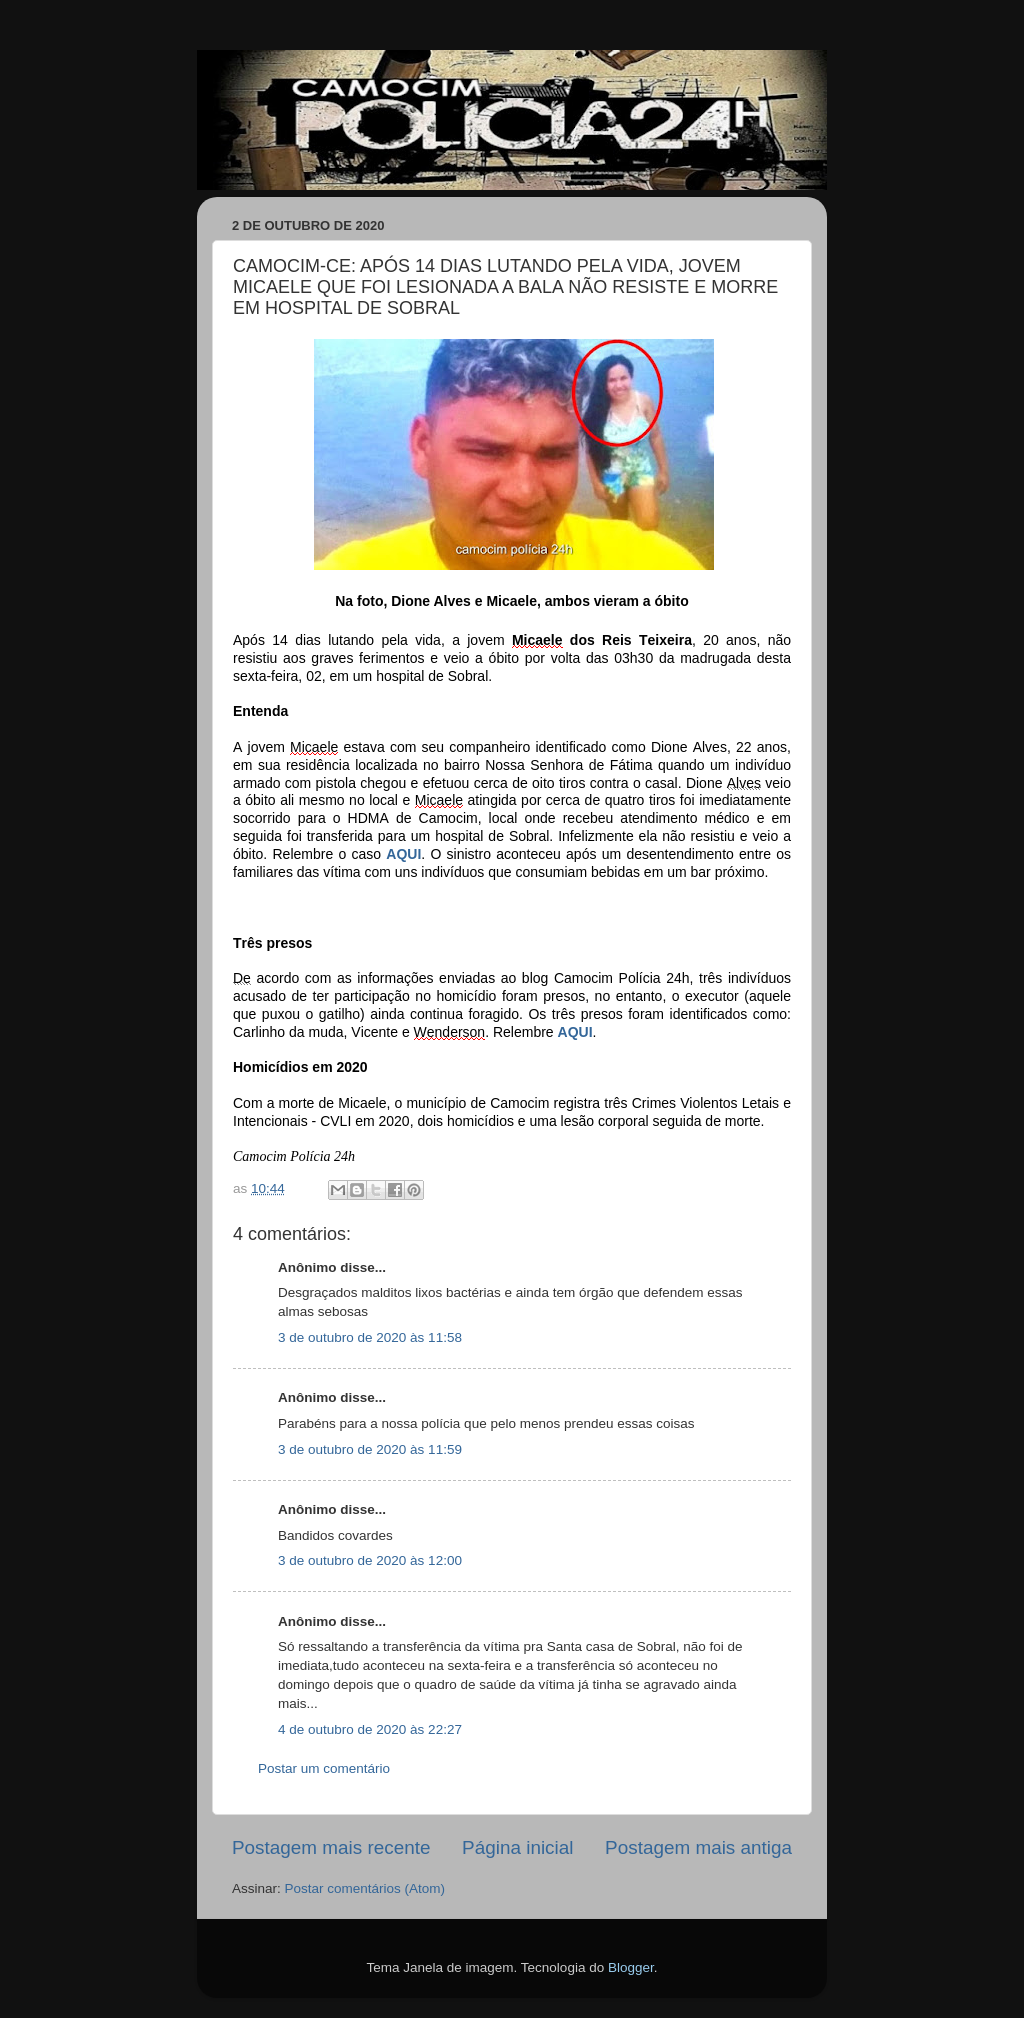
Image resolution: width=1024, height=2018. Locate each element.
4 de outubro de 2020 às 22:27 (370, 1729)
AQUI (403, 854)
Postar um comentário (324, 1768)
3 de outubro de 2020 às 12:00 (370, 1560)
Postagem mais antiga (698, 1847)
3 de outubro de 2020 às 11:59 (370, 1449)
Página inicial (517, 1847)
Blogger (631, 1967)
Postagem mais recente (331, 1847)
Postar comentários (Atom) (365, 1888)
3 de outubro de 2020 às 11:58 (370, 1337)
